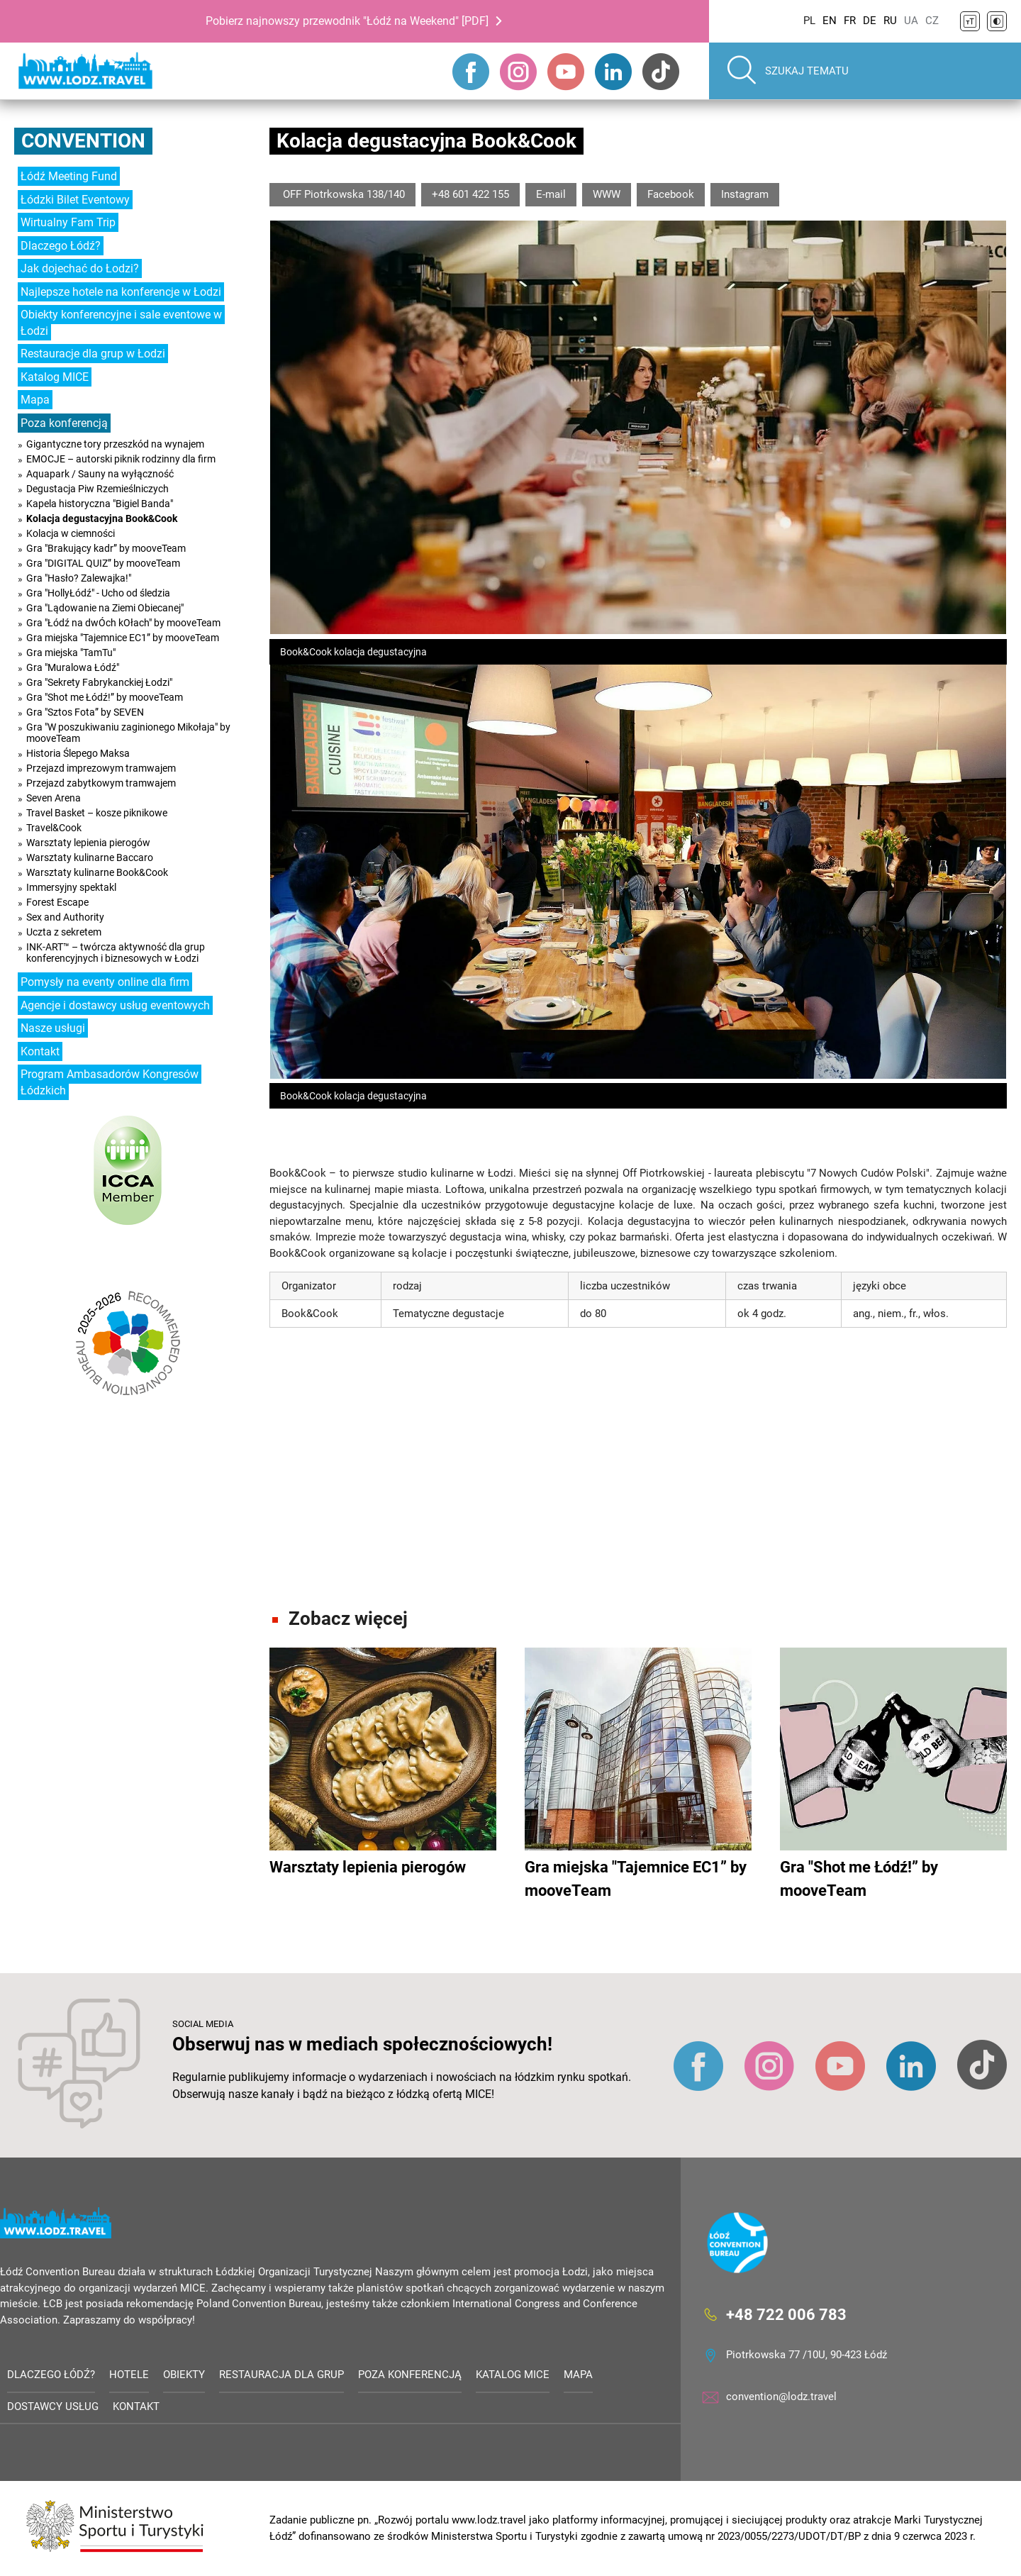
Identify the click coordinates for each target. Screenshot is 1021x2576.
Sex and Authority (65, 917)
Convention (83, 140)
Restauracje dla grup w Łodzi (93, 353)
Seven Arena (53, 798)
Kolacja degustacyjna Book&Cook (101, 518)
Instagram (745, 194)
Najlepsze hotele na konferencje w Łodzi (121, 292)
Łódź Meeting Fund (69, 176)
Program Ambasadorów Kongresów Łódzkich (110, 1082)
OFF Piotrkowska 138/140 (342, 194)
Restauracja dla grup (281, 2374)
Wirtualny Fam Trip (68, 222)
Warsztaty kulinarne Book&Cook (97, 872)
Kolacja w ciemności (70, 533)
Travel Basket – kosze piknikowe (96, 812)
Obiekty (184, 2374)
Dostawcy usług (53, 2406)
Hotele (129, 2374)
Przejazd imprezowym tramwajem (101, 768)
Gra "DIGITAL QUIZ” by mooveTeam (103, 563)
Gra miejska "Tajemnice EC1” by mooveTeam (122, 637)
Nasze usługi (53, 1028)
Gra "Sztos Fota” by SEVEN (85, 712)
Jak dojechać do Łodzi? (80, 268)
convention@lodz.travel (781, 2397)
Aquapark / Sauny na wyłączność (100, 473)
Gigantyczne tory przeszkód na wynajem (115, 444)
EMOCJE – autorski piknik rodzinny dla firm (121, 459)
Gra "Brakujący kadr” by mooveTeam (106, 548)
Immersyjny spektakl (71, 887)
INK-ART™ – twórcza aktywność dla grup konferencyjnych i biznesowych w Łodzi (115, 952)
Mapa (35, 399)
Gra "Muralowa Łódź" (72, 667)
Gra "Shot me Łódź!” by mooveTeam (104, 697)
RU (890, 20)
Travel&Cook (54, 827)
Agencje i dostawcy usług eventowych (115, 1005)
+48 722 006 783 (786, 2315)
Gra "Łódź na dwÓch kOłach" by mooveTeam (123, 622)
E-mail (551, 194)
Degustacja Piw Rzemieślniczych (97, 488)
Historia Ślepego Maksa (78, 753)
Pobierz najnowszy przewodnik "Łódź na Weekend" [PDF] (347, 21)
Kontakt (40, 1051)
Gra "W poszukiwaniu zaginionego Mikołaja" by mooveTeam (128, 732)
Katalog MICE (55, 377)
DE (869, 20)
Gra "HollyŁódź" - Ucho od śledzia (98, 593)
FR (850, 20)
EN (829, 20)
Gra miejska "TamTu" (71, 652)
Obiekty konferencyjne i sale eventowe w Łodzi (121, 323)
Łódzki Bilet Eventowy (75, 199)
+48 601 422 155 (470, 194)
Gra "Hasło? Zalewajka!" (78, 578)
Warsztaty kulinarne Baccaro (89, 857)
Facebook (670, 194)
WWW (606, 194)
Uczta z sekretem (63, 932)
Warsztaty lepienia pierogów (88, 842)
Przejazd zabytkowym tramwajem (101, 783)
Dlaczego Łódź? (61, 245)
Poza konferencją (64, 423)
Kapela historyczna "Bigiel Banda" (99, 503)
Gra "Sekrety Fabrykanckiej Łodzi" (99, 682)
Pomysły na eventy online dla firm (105, 982)
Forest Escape (57, 902)
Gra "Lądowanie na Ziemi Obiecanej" (105, 608)
